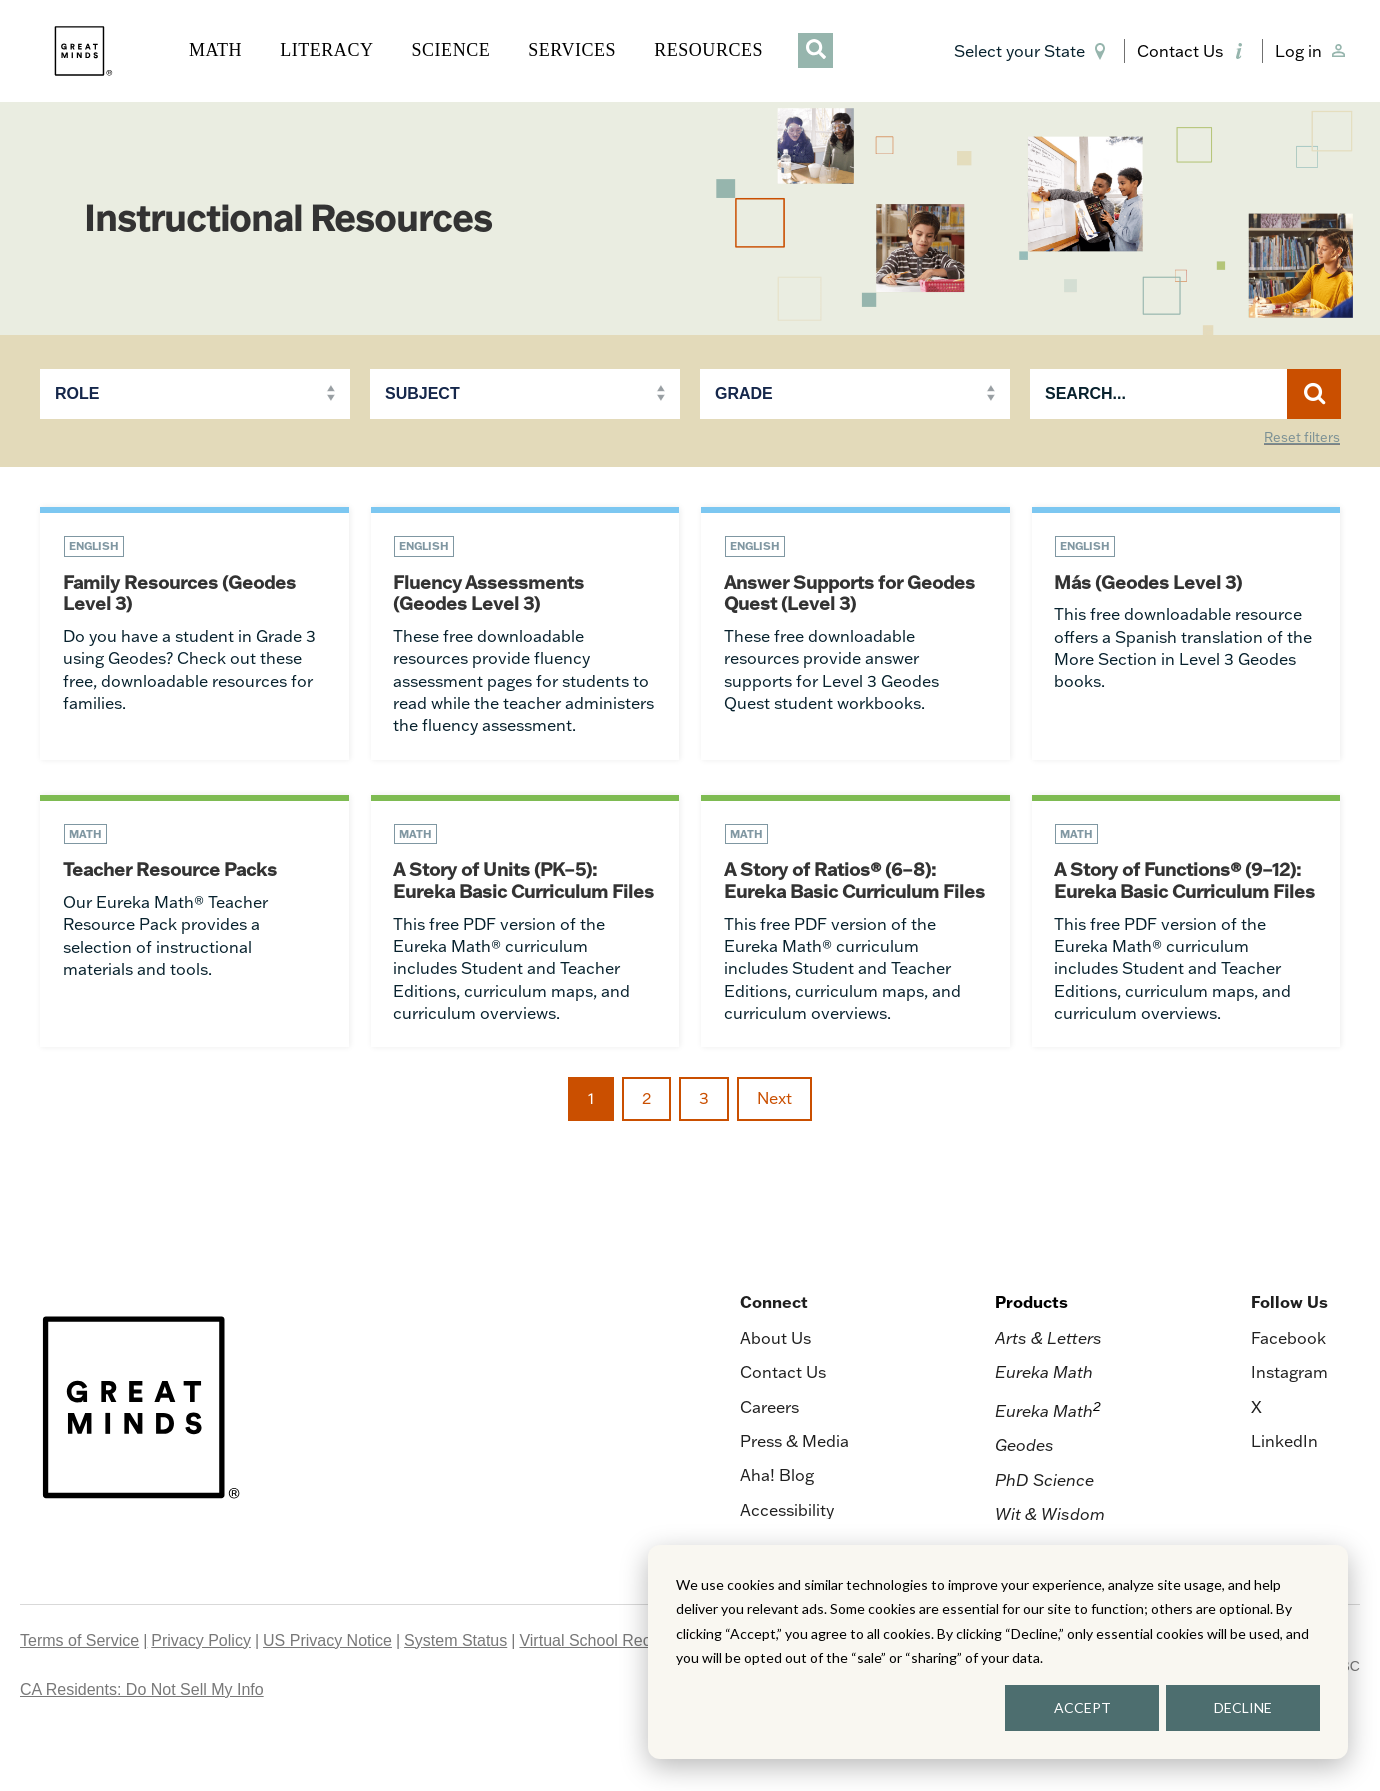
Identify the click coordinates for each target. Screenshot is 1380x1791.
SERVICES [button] (572, 50)
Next (774, 1147)
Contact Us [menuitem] (783, 1420)
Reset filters (1302, 438)
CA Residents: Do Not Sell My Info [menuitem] (142, 1737)
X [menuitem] (1256, 1455)
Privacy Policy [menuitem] (201, 1688)
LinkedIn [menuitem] (1284, 1489)
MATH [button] (215, 50)
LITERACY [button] (326, 50)
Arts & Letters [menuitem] (1048, 1386)
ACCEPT (1082, 1707)
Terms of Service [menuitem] (79, 1688)
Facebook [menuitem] (1288, 1386)
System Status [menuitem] (455, 1688)
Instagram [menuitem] (1289, 1420)
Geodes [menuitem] (1024, 1493)
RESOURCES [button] (708, 50)
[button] (1033, 51)
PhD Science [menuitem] (1044, 1528)
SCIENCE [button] (450, 50)
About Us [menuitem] (775, 1386)
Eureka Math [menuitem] (1044, 1420)
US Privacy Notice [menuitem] (327, 1688)
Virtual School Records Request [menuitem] (632, 1688)
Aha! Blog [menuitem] (777, 1523)
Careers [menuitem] (769, 1455)
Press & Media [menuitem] (794, 1489)
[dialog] (998, 1652)
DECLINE (1243, 1707)
